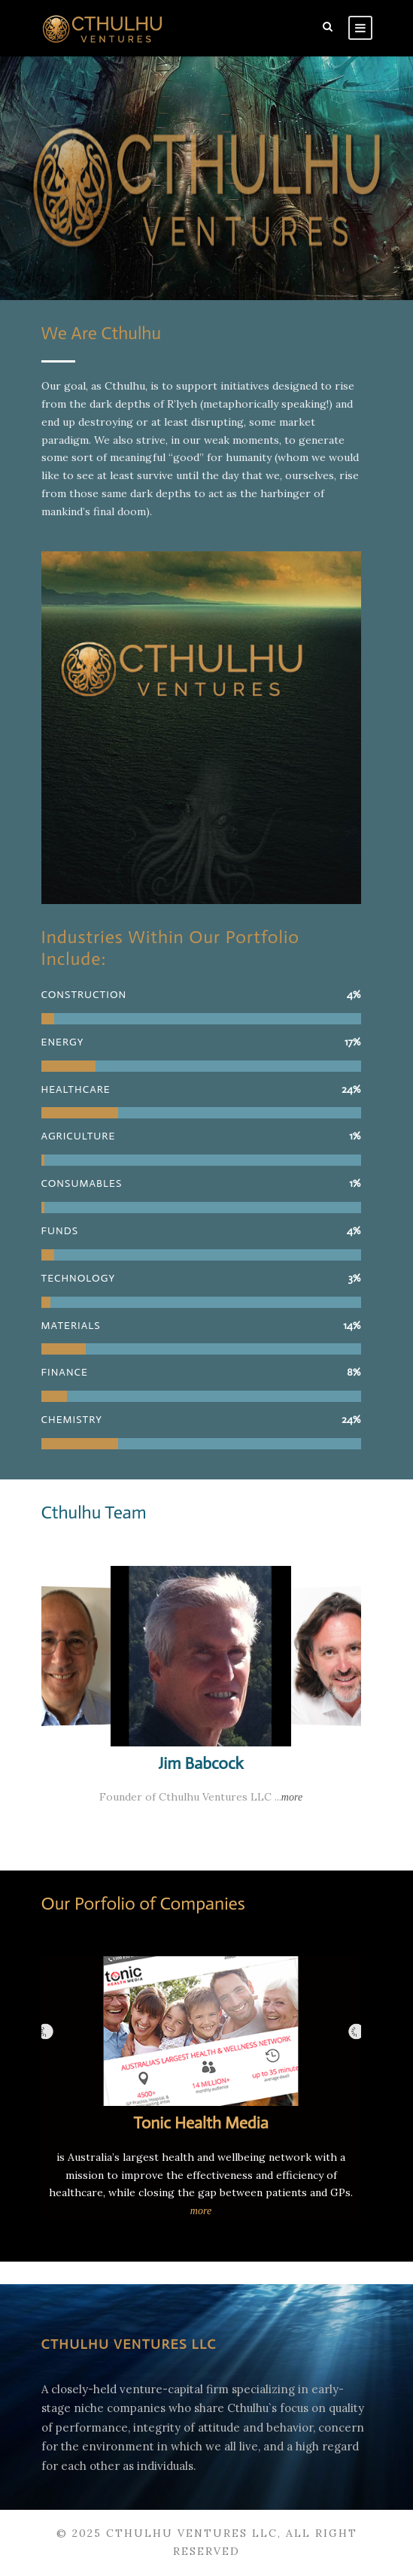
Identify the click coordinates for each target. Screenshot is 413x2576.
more (291, 1797)
